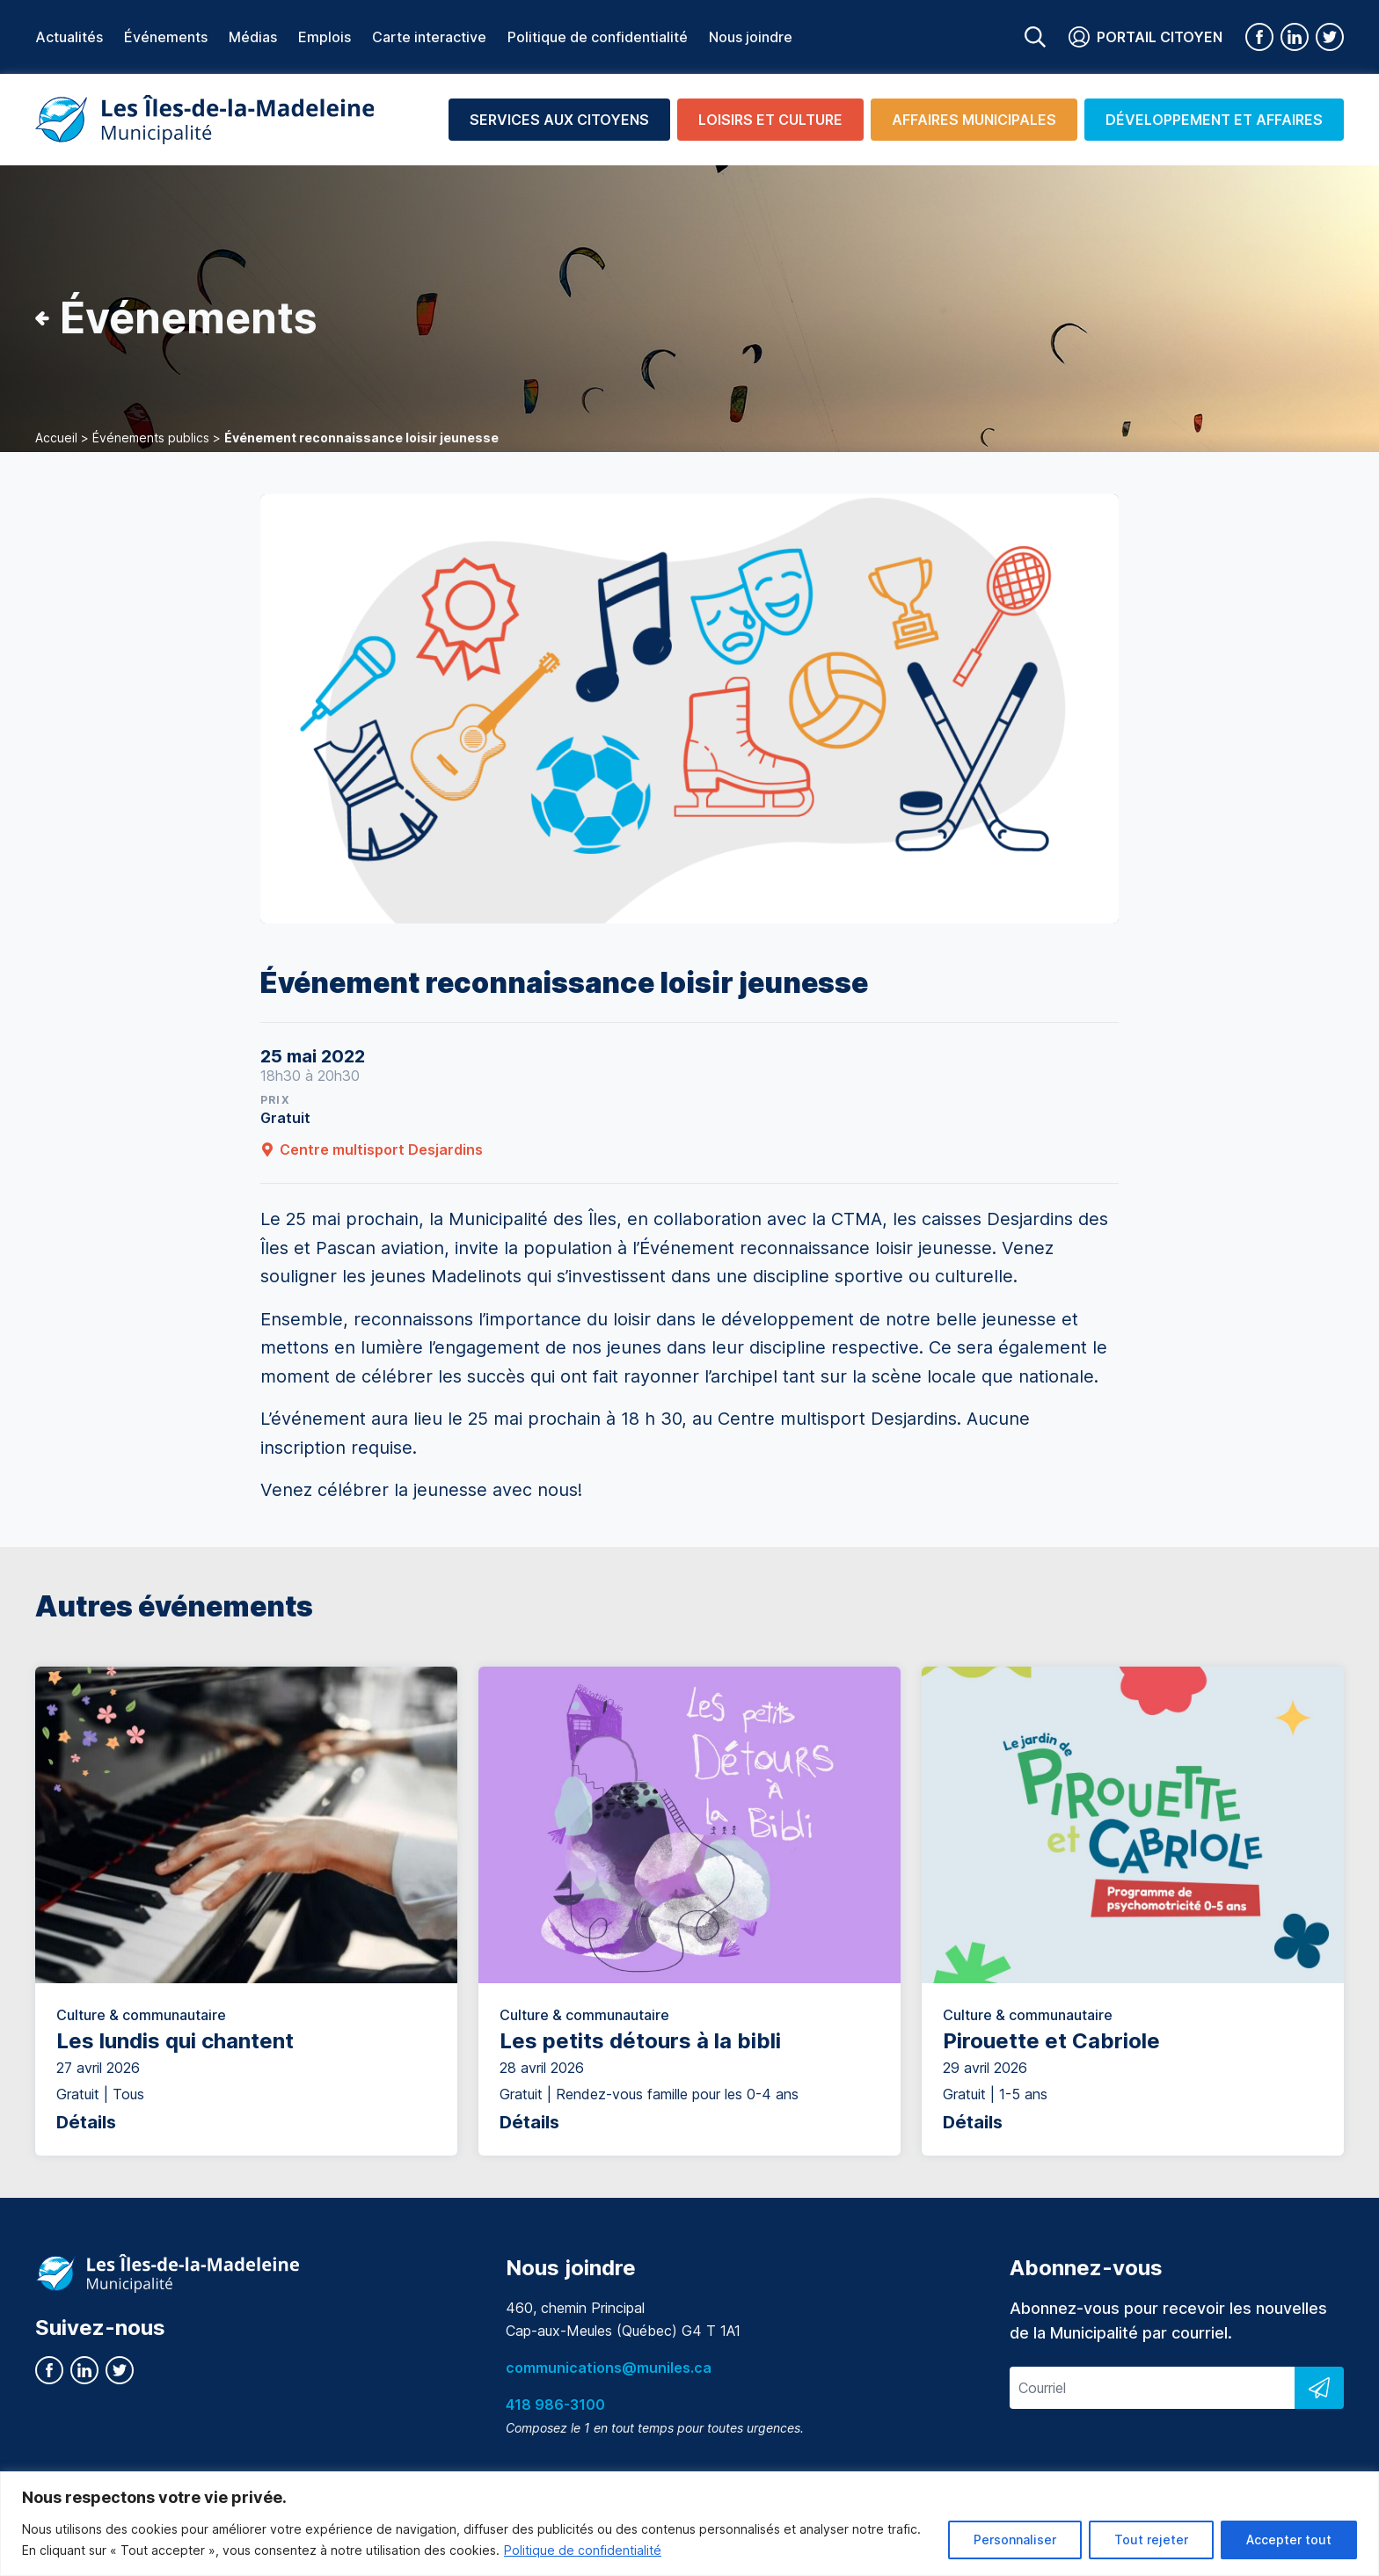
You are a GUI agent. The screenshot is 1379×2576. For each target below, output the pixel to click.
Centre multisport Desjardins (371, 1149)
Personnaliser (1015, 2539)
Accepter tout (1289, 2539)
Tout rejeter (1151, 2539)
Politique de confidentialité (582, 2550)
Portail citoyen (1145, 36)
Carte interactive (429, 37)
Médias (253, 37)
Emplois (324, 37)
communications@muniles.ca (608, 2367)
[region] (689, 2523)
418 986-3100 (555, 2404)
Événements (166, 37)
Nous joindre (750, 37)
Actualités (69, 37)
